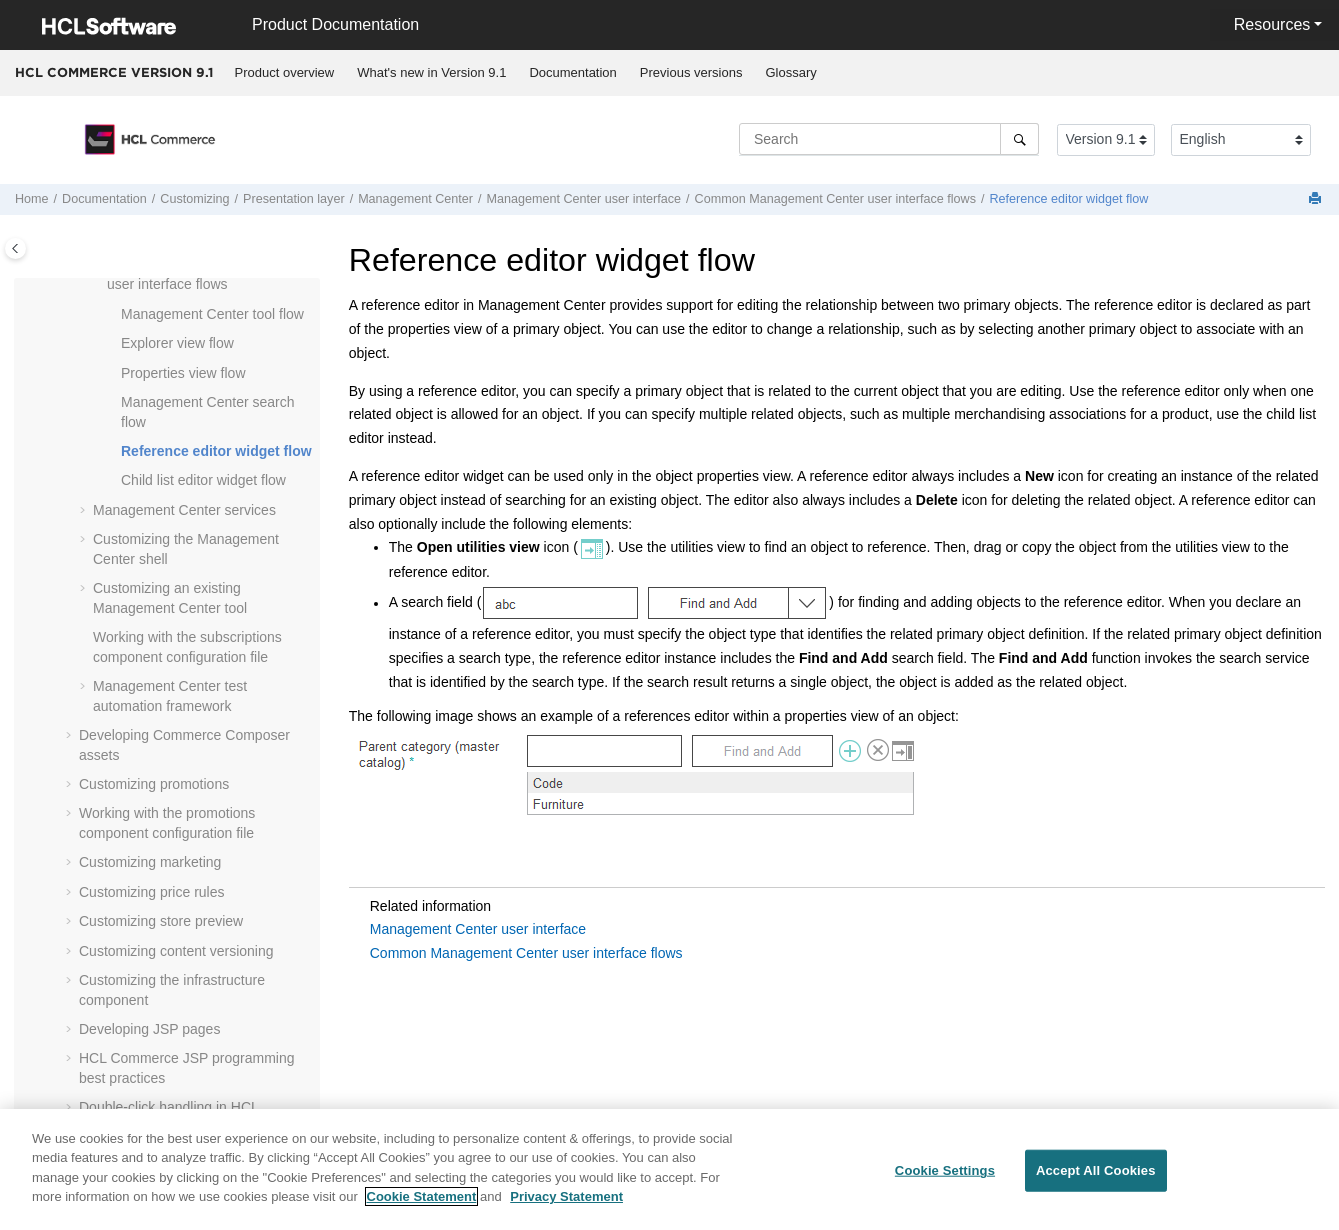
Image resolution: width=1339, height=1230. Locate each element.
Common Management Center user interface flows (526, 953)
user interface (583, 199)
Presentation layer (294, 199)
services (184, 510)
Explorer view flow (177, 343)
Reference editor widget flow (1068, 199)
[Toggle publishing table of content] (15, 248)
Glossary (790, 72)
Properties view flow (183, 373)
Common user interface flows (835, 199)
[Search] (1019, 139)
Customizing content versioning (176, 951)
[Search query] (889, 139)
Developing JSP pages (149, 1029)
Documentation (572, 72)
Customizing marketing (150, 862)
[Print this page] (1317, 199)
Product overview (285, 72)
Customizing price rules (152, 892)
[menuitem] (284, 73)
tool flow (212, 314)
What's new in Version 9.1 (431, 72)
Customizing (194, 199)
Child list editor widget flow (203, 480)
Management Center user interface (478, 929)
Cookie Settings (945, 1178)
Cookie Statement (422, 1205)
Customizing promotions (154, 784)
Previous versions (691, 72)
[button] (113, 315)
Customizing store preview (161, 921)
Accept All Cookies (1096, 1178)
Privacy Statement (566, 1205)
